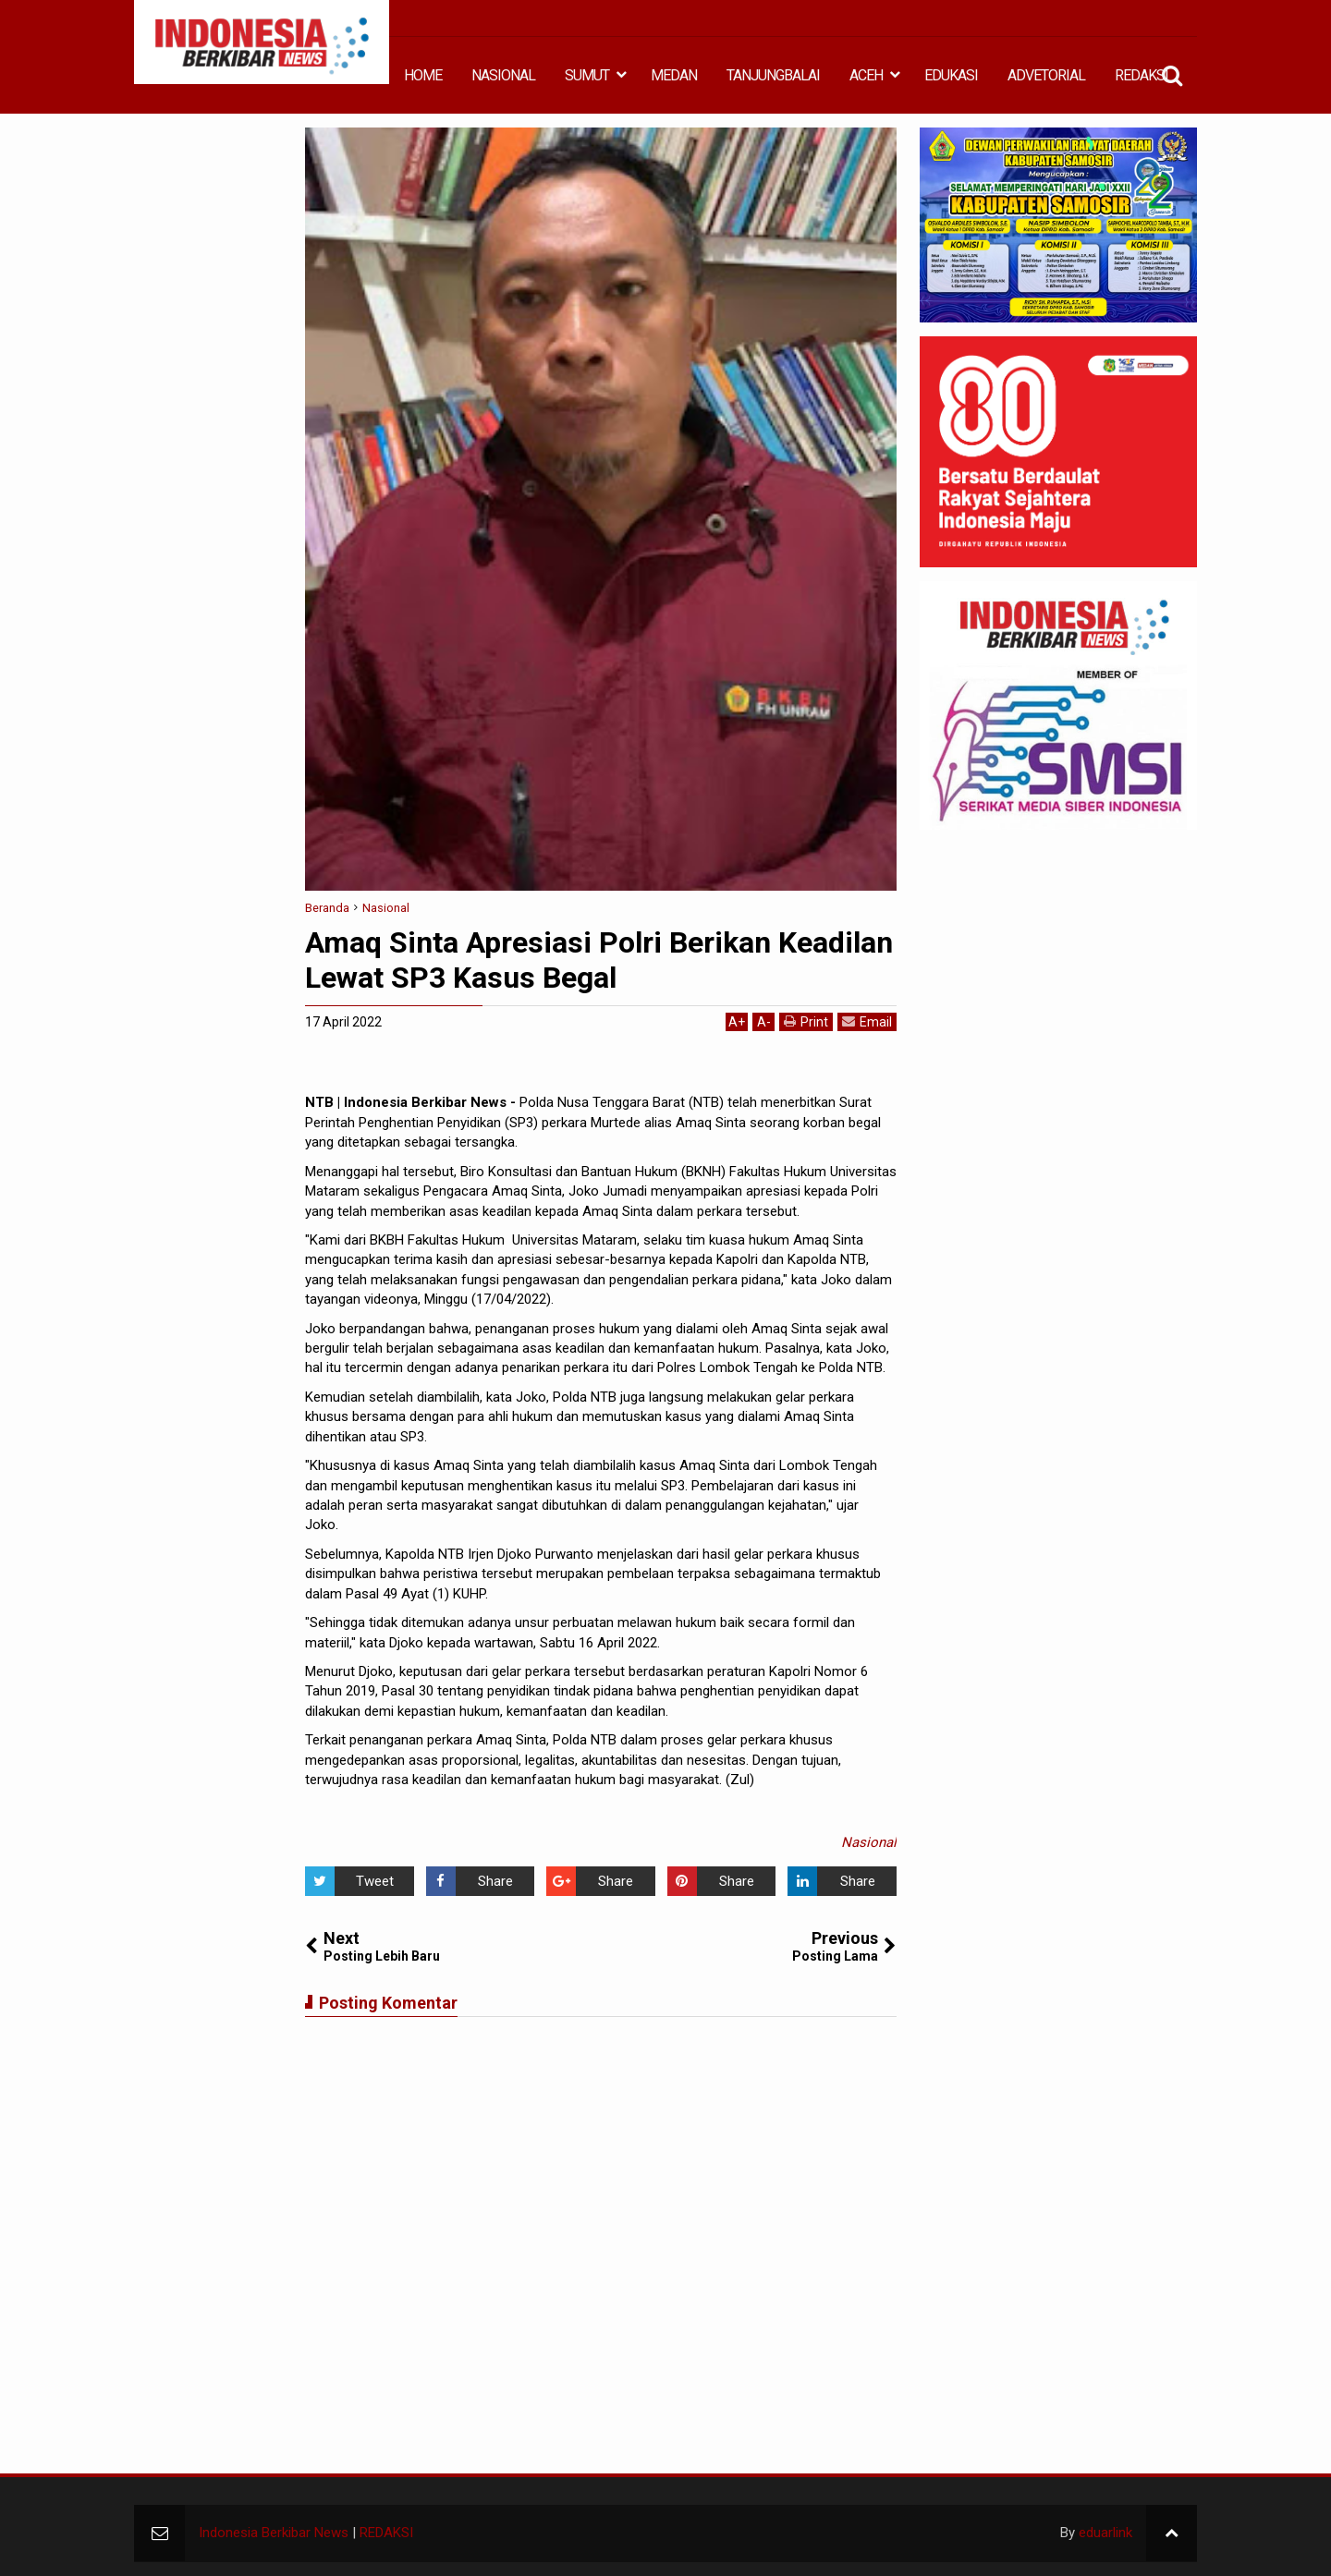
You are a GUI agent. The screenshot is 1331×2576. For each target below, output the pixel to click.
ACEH (866, 75)
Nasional (869, 1842)
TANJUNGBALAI (773, 75)
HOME (423, 75)
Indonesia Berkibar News (273, 2532)
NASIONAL (503, 75)
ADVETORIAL (1046, 75)
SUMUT (587, 75)
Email (867, 1021)
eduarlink (1105, 2532)
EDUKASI (951, 75)
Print (806, 1021)
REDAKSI (1141, 75)
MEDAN (674, 75)
